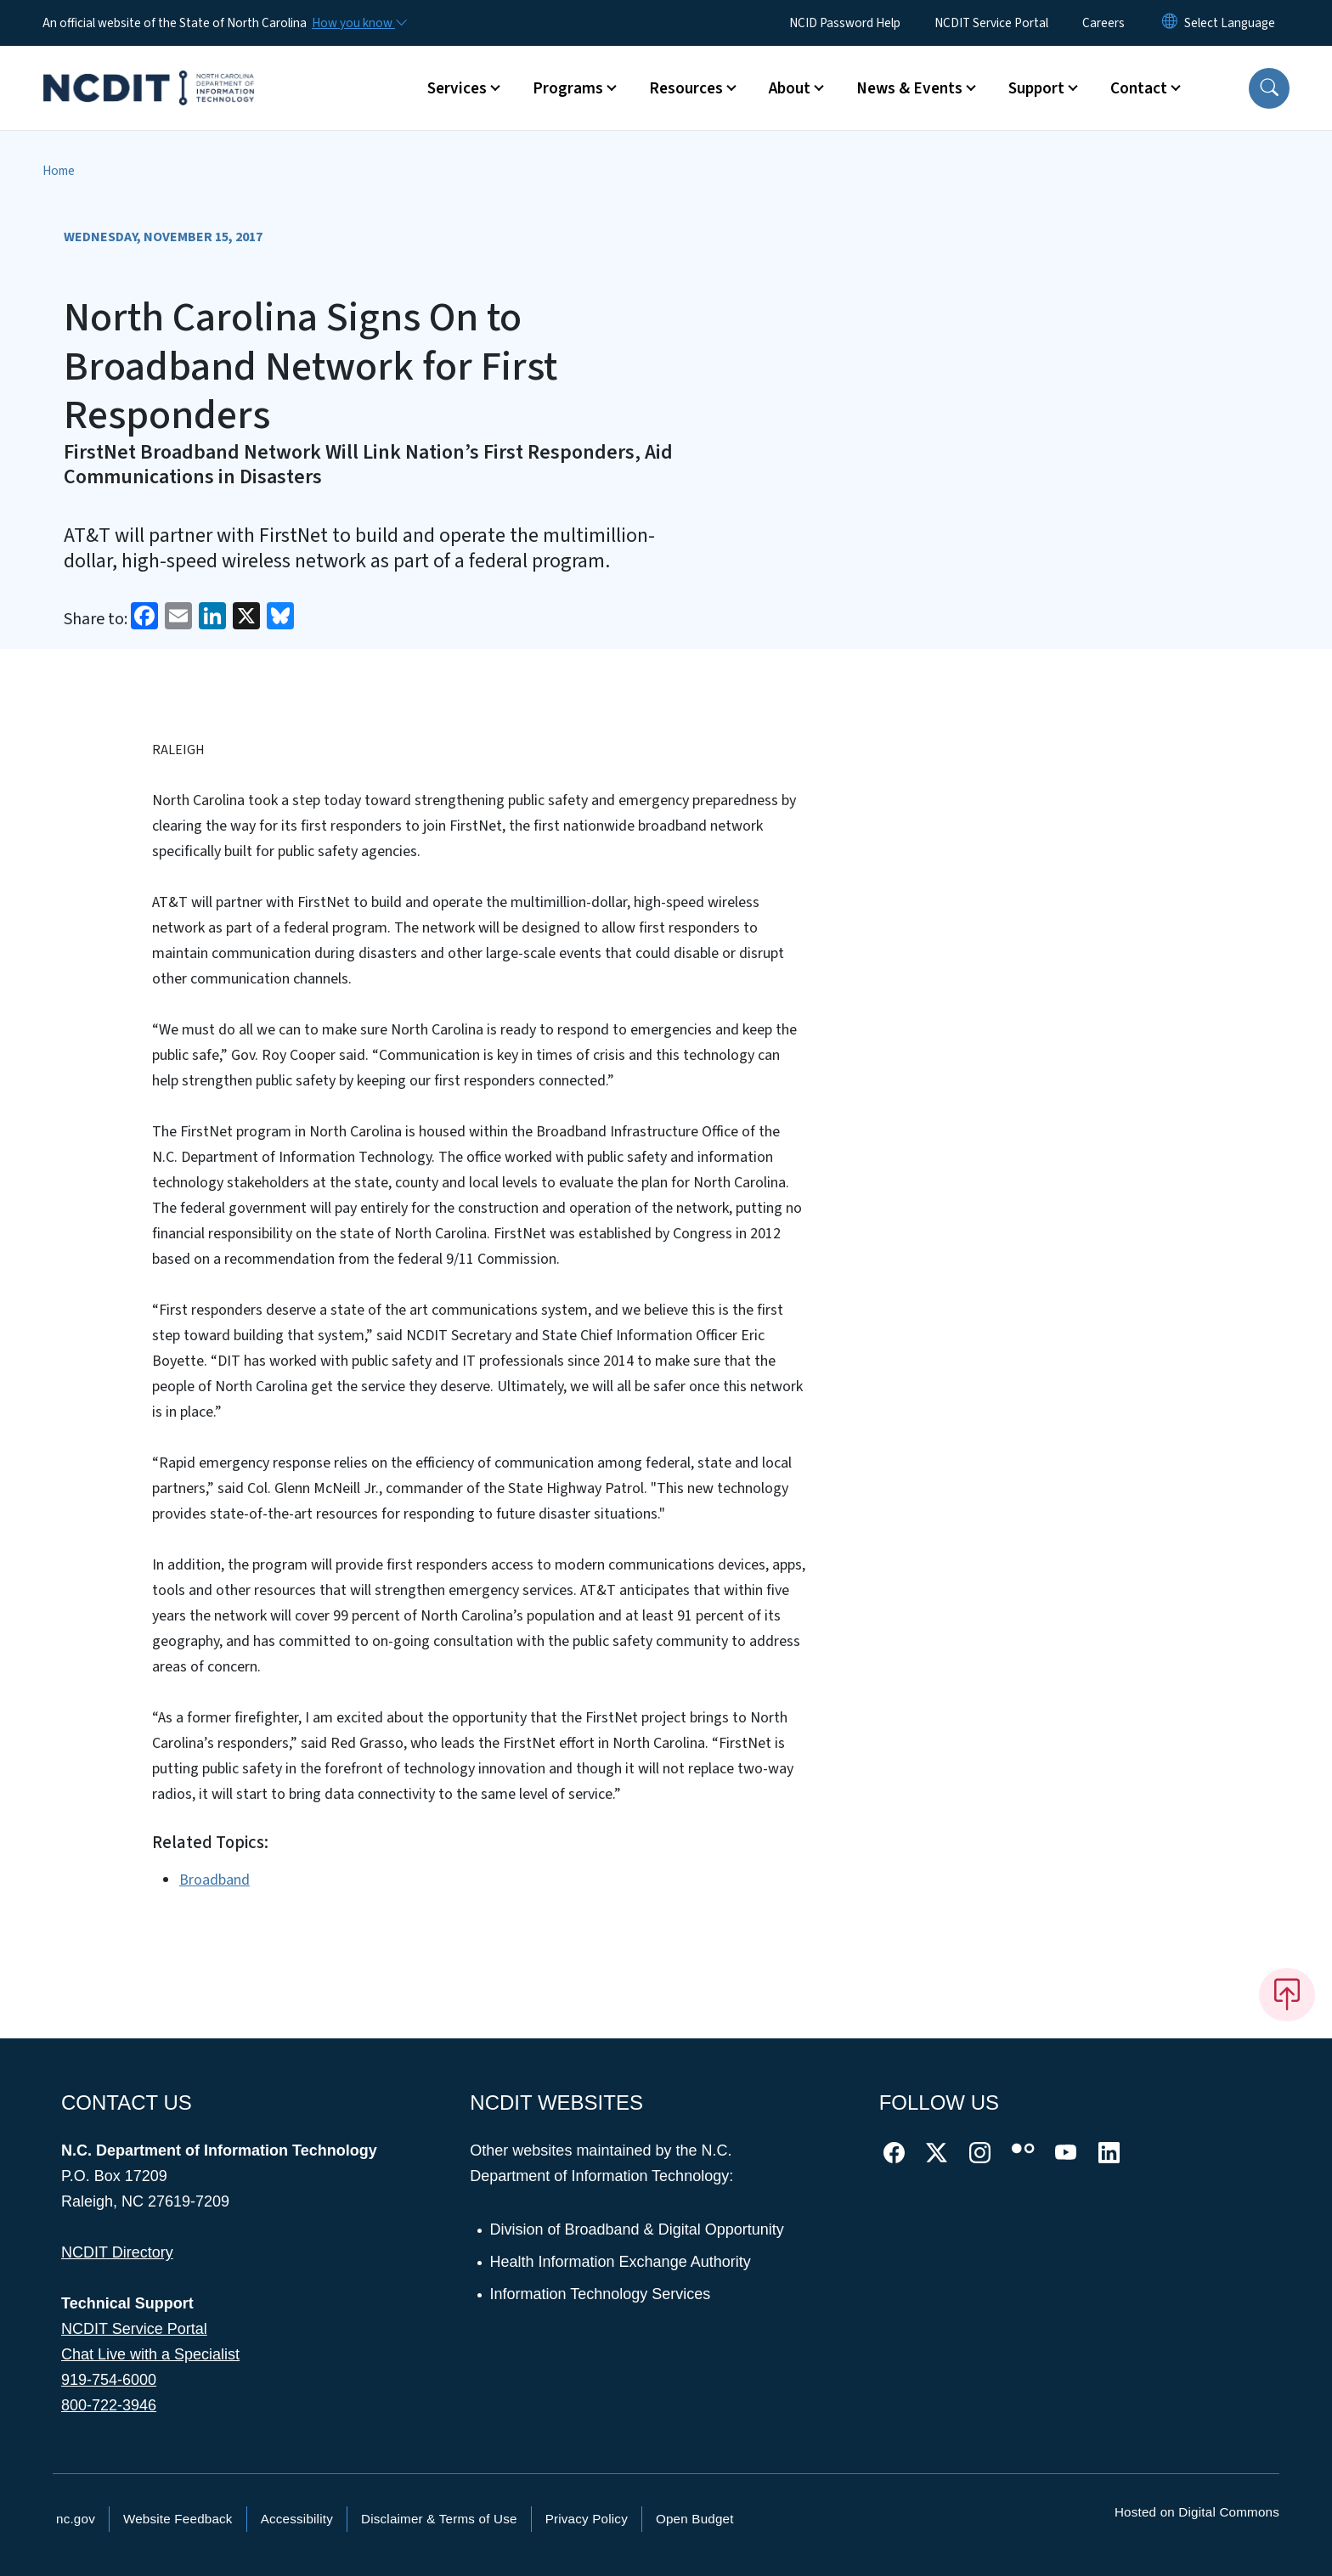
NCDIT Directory (117, 2252)
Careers (1103, 23)
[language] (1229, 23)
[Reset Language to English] (1169, 23)
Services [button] (457, 88)
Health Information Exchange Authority (621, 2261)
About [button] (789, 88)
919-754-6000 (108, 2379)
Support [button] (1036, 88)
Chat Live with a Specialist (150, 2354)
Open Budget (695, 2518)
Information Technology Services (601, 2294)
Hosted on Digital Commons (1197, 2512)
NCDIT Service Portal (991, 23)
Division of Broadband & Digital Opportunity (638, 2229)
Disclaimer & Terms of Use (439, 2518)
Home (58, 170)
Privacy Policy (586, 2518)
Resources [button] (686, 88)
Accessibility (297, 2518)
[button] (1269, 88)
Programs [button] (568, 88)
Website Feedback (178, 2518)
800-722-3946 (108, 2405)
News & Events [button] (909, 88)
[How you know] (358, 23)
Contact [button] (1138, 88)
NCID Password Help (844, 23)
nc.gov (75, 2518)
